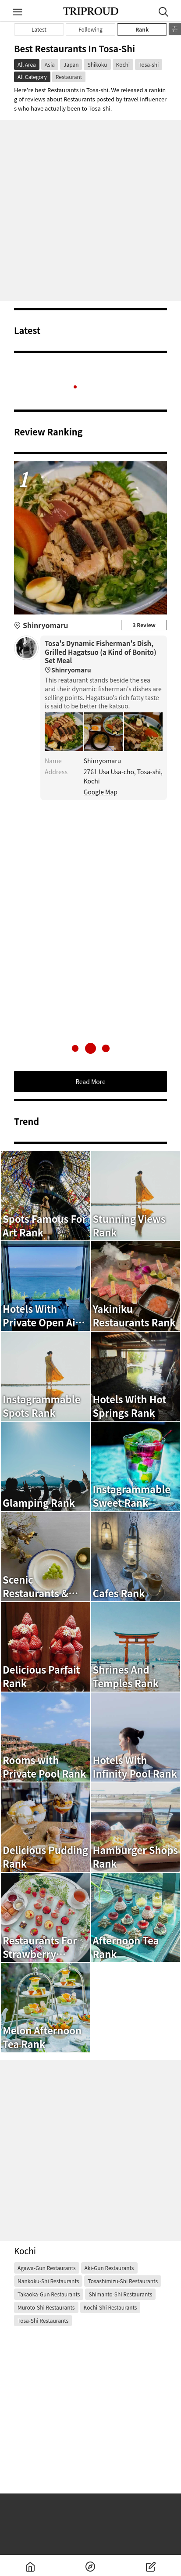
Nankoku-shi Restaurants (48, 2281)
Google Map (100, 791)
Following (90, 29)
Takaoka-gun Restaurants (49, 2294)
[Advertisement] (90, 210)
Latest (39, 29)
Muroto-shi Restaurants (46, 2307)
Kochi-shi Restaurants (110, 2307)
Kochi (123, 64)
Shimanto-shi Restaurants (120, 2294)
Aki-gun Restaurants (109, 2267)
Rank (142, 29)
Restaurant (69, 76)
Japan (71, 64)
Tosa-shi (148, 64)
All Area (27, 64)
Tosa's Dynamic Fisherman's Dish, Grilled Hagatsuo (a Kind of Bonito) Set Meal (104, 656)
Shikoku (97, 64)
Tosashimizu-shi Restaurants (123, 2281)
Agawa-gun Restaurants (47, 2267)
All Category (32, 76)
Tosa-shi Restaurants (43, 2320)
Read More (90, 1081)
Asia (50, 64)
